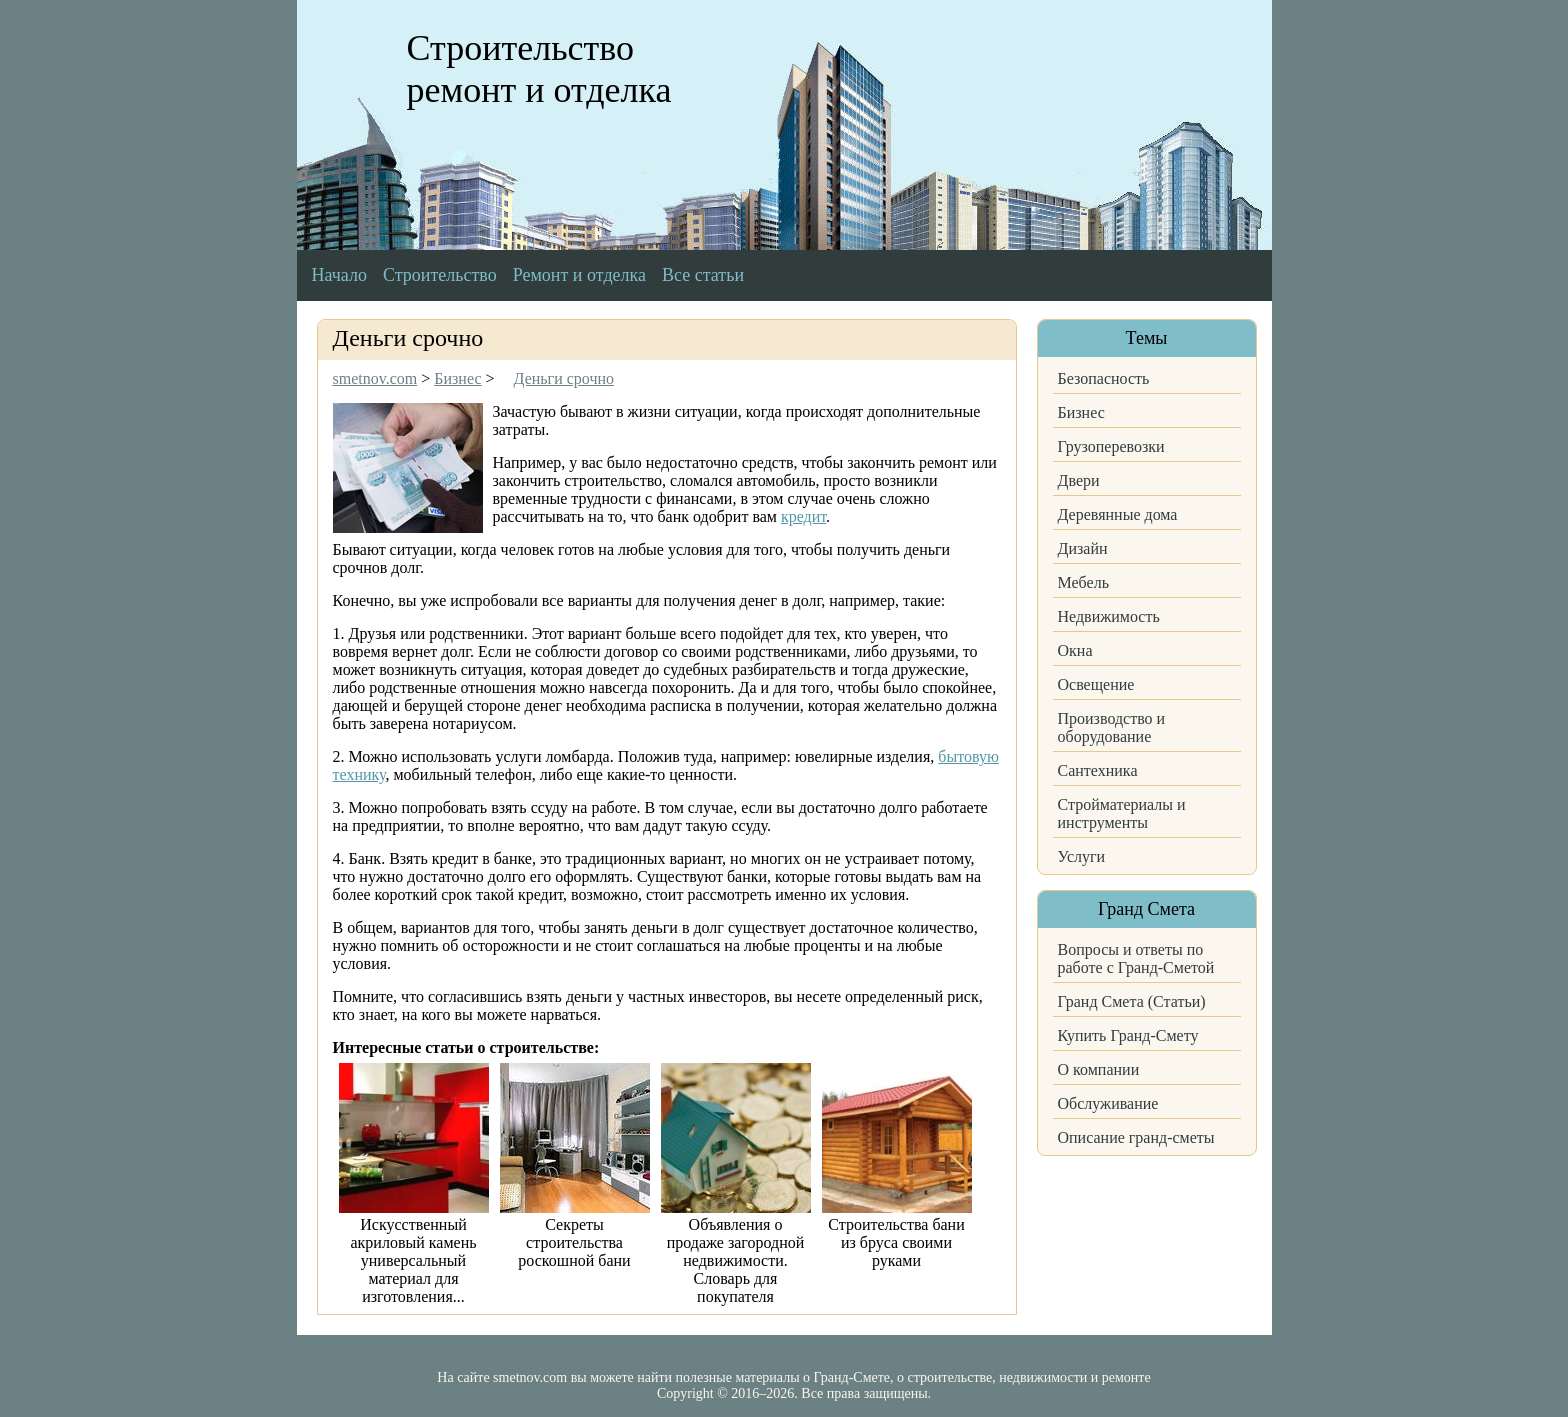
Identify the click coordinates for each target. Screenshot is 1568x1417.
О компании (1099, 1069)
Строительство (440, 275)
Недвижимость (1109, 616)
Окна (1075, 650)
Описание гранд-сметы (1136, 1137)
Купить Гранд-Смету (1128, 1035)
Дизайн (1083, 548)
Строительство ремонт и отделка (539, 69)
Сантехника (1098, 770)
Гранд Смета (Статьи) (1132, 1001)
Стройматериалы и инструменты (1122, 813)
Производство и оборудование (1112, 727)
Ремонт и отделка (579, 275)
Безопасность (1104, 378)
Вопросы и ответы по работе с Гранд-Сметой (1136, 958)
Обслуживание (1108, 1103)
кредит (803, 516)
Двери (1079, 480)
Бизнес (1081, 412)
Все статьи (703, 275)
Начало (339, 275)
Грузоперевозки (1111, 446)
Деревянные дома (1118, 514)
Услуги (1082, 856)
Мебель (1083, 582)
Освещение (1096, 684)
